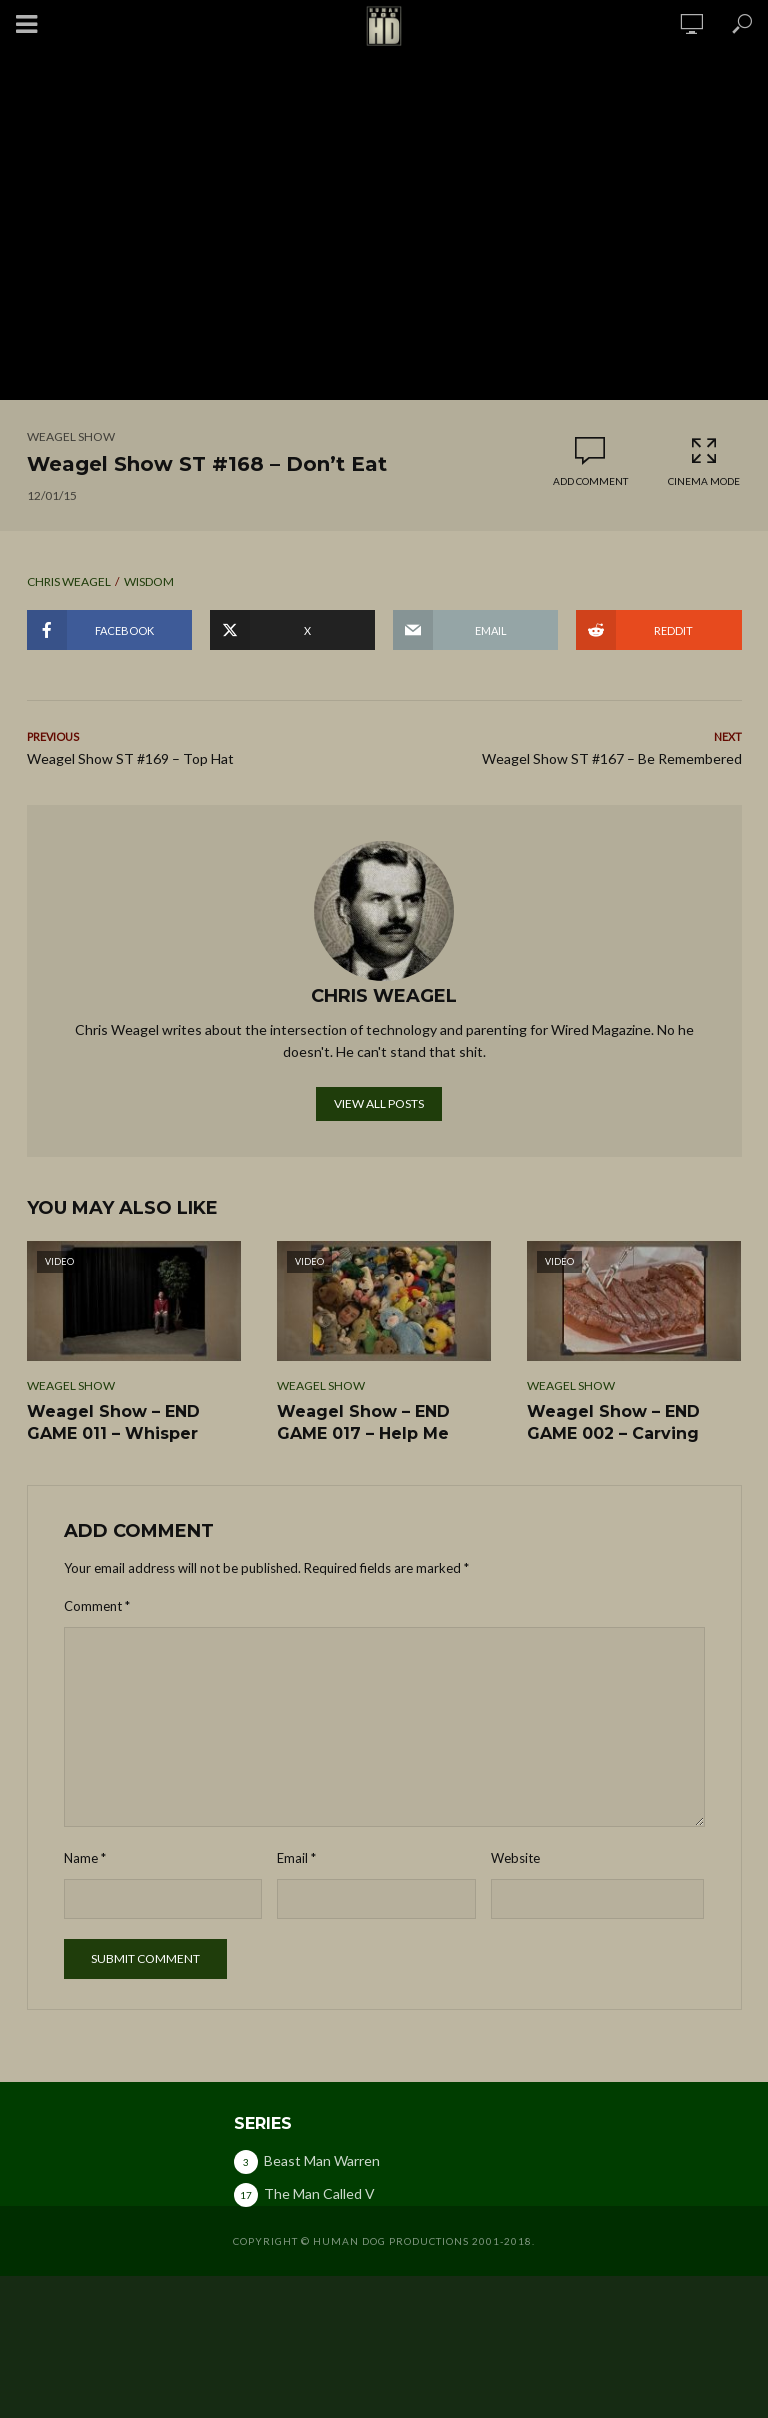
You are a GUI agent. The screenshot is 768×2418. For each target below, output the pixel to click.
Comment (97, 1606)
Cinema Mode (704, 461)
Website (515, 1858)
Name (85, 1858)
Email (296, 1858)
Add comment (590, 481)
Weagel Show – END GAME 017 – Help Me (363, 1422)
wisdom (149, 581)
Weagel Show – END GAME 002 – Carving (613, 1422)
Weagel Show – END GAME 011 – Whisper (113, 1422)
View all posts (379, 1103)
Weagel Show (71, 436)
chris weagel (69, 581)
